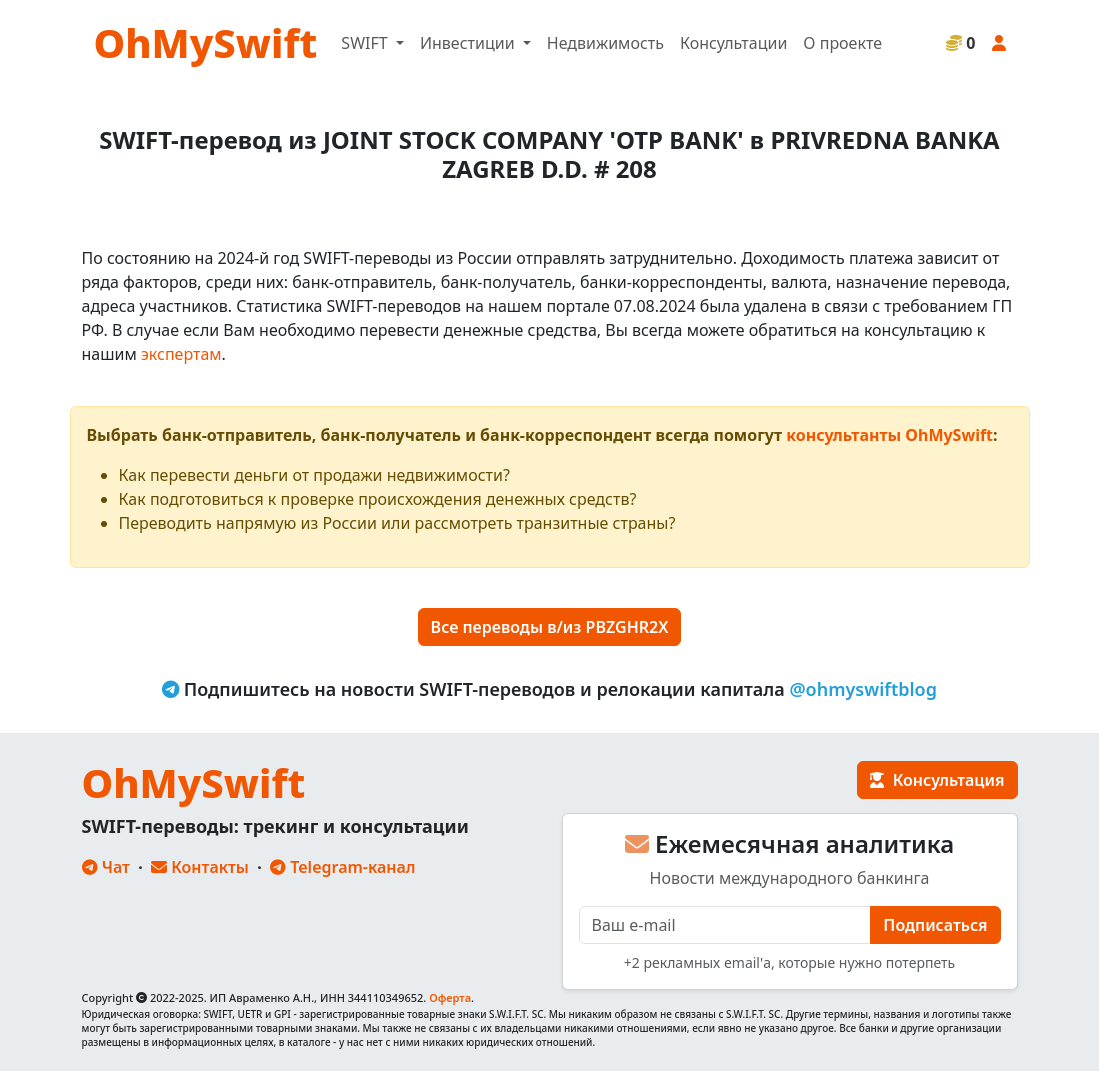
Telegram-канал (342, 867)
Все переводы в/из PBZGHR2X (550, 627)
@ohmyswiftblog (863, 689)
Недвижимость (605, 43)
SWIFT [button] (366, 43)
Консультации (733, 43)
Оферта (450, 997)
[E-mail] (725, 925)
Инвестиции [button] (469, 43)
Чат (106, 867)
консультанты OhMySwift (889, 435)
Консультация (937, 780)
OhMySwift (206, 42)
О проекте (842, 43)
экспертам (181, 354)
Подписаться (935, 925)
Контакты (200, 867)
